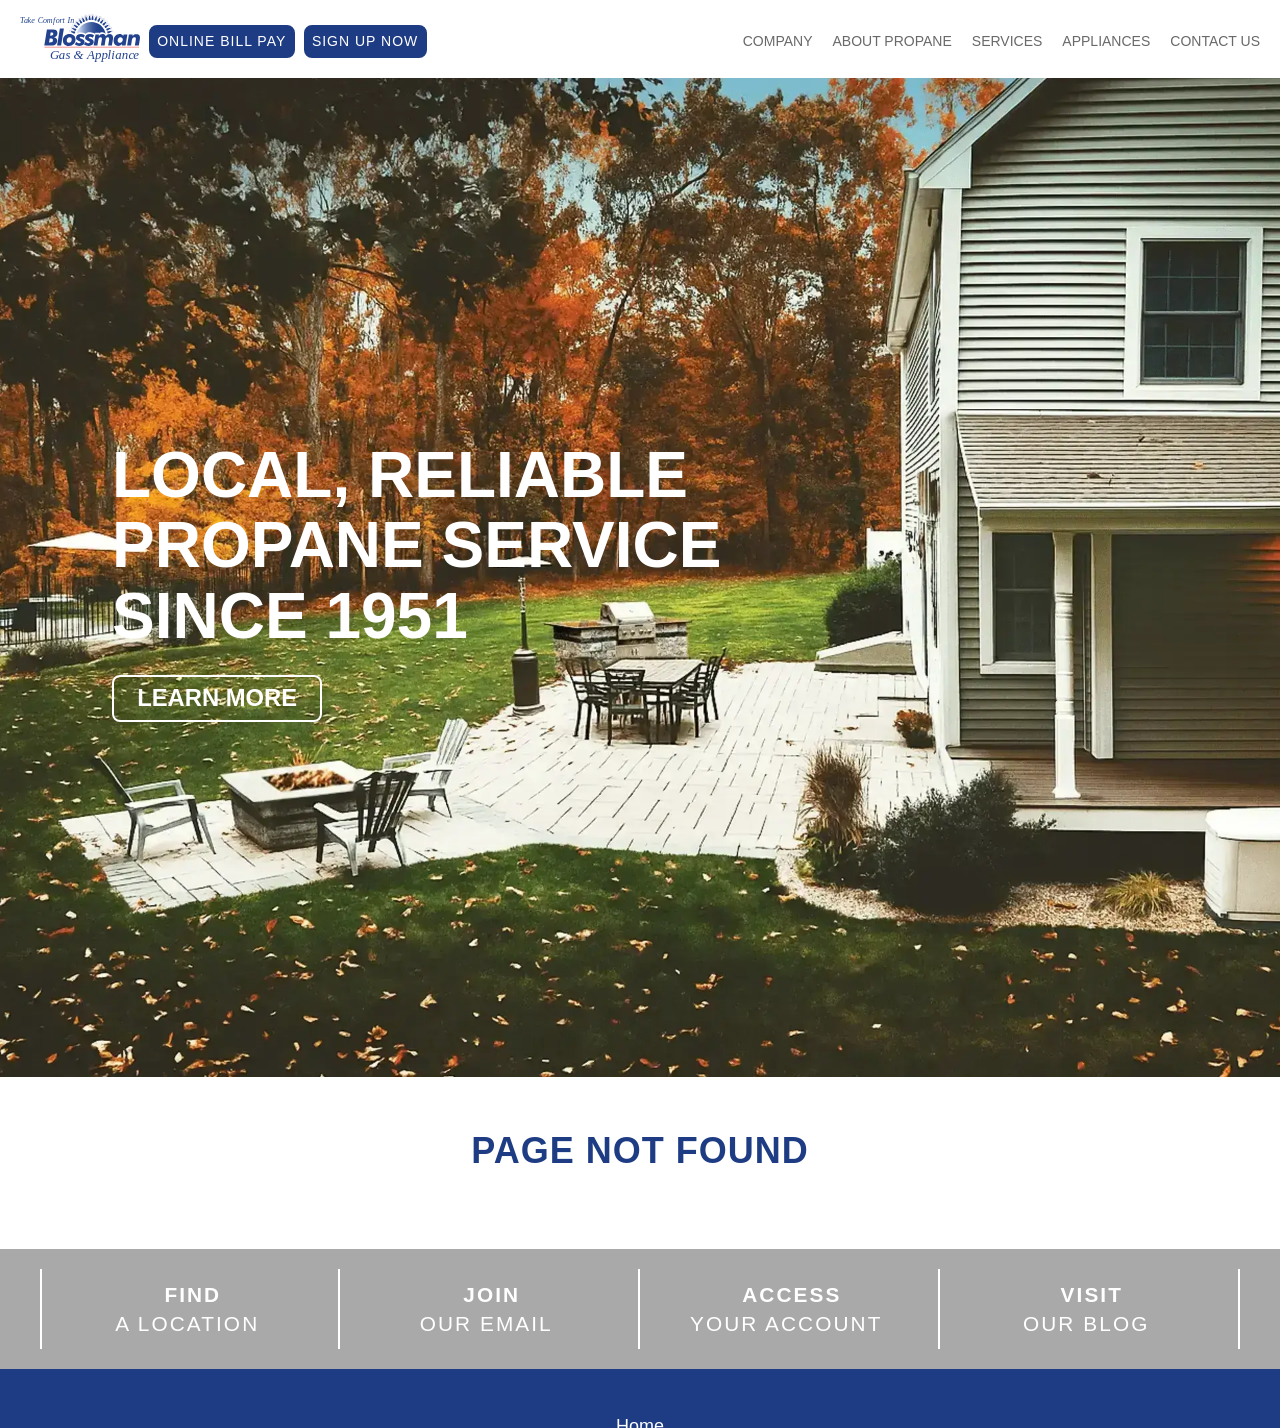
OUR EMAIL (486, 1308)
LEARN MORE (217, 697)
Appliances (1106, 41)
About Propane (892, 41)
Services (1007, 41)
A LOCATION (187, 1308)
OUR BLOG (1086, 1308)
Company (778, 41)
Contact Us (1215, 41)
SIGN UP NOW (365, 41)
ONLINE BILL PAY (221, 41)
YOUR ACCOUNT (786, 1308)
